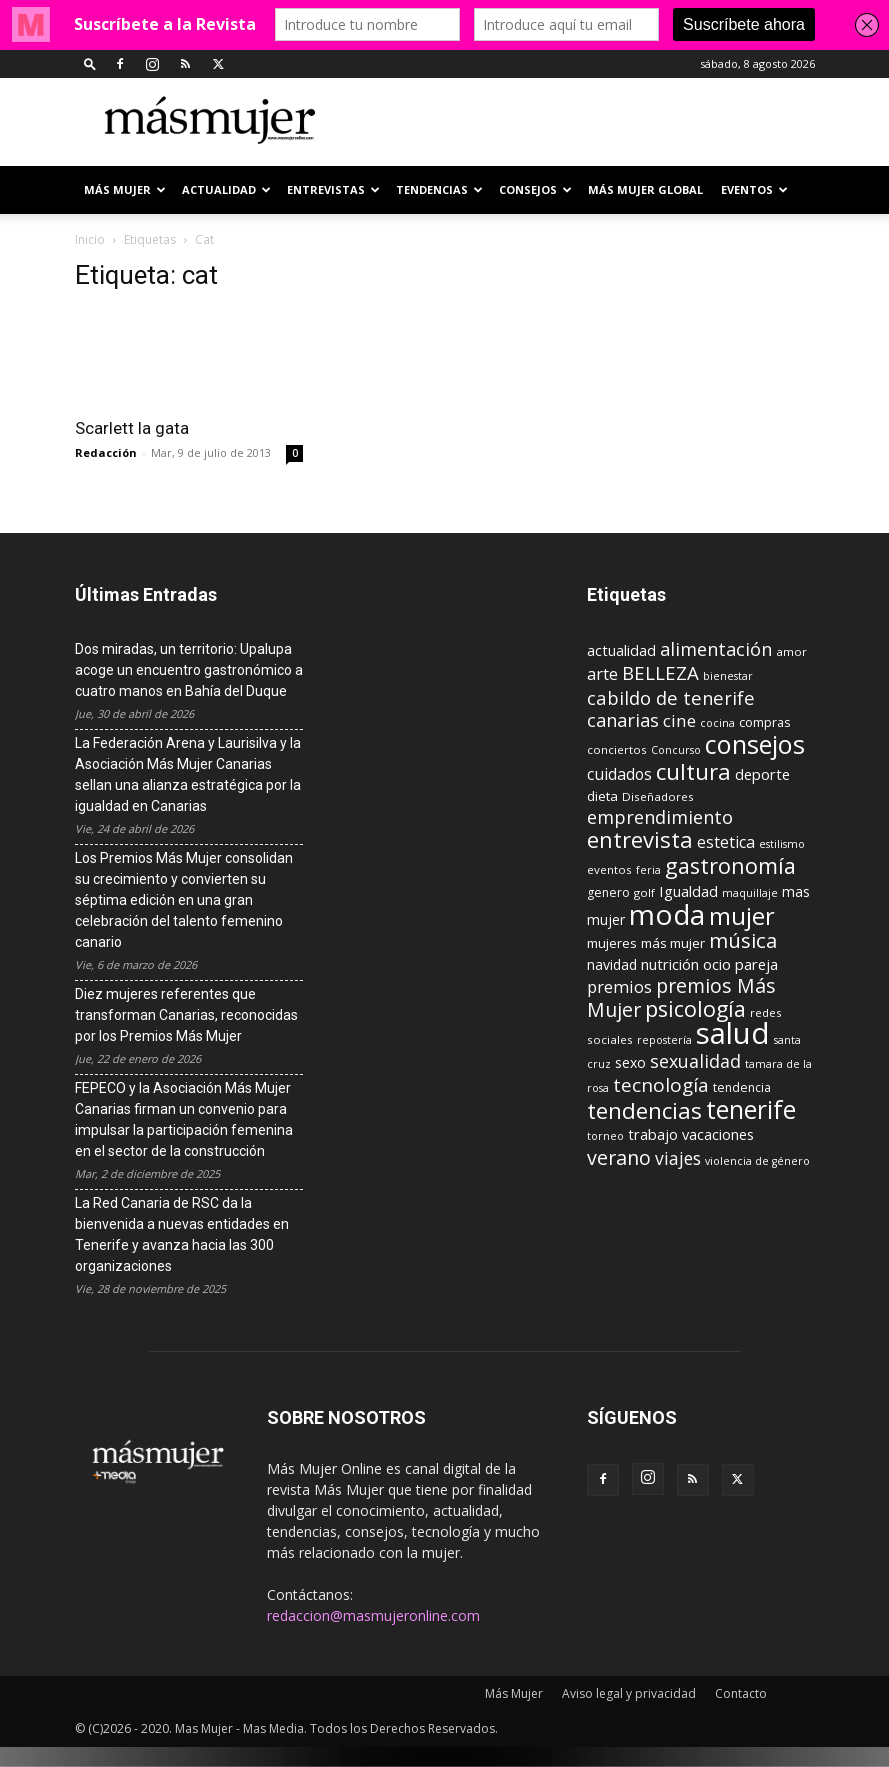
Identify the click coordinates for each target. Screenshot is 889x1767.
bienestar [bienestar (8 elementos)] (728, 676)
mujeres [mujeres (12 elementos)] (612, 943)
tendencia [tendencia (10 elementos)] (742, 1087)
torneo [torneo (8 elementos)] (605, 1136)
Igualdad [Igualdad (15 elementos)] (688, 891)
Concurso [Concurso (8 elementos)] (676, 750)
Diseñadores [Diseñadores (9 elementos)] (658, 796)
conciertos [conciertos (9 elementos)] (617, 749)
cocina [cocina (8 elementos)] (717, 723)
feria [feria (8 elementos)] (648, 870)
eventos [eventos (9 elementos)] (609, 869)
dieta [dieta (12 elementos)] (602, 796)
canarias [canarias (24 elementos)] (623, 720)
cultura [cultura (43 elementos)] (693, 771)
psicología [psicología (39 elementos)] (695, 1008)
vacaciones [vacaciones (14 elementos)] (718, 1134)
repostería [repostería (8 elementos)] (664, 1040)
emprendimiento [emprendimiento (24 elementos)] (660, 817)
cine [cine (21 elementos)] (679, 720)
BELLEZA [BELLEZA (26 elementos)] (660, 672)
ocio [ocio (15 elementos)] (717, 964)
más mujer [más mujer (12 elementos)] (673, 943)
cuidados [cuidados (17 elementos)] (619, 774)
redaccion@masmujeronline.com (373, 1615)
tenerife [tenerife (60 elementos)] (751, 1109)
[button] (90, 63)
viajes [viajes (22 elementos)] (678, 1158)
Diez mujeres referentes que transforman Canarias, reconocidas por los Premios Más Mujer (186, 1015)
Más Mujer (125, 189)
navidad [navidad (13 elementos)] (612, 964)
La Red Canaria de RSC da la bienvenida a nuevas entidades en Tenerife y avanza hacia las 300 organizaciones (182, 1234)
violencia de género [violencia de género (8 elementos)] (757, 1161)
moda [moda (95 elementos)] (667, 914)
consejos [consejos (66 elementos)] (755, 744)
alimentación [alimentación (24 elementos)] (716, 649)
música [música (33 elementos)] (743, 940)
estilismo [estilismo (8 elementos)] (782, 844)
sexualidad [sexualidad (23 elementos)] (695, 1061)
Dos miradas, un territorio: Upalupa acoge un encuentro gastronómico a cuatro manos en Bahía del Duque (189, 670)
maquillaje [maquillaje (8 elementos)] (750, 893)
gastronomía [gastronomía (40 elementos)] (730, 865)
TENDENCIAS (439, 189)
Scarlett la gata (132, 428)
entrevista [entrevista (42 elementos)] (640, 839)
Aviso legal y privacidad (629, 1693)
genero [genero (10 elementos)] (608, 892)
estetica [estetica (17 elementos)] (726, 842)
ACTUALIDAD (226, 189)
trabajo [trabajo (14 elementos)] (653, 1134)
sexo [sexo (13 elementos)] (630, 1062)
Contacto (741, 1693)
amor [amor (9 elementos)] (791, 651)
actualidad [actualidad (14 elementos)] (621, 650)
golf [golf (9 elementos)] (644, 892)
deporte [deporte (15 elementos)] (762, 774)
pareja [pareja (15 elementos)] (756, 964)
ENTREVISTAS (333, 189)
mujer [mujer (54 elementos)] (742, 916)
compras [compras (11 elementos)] (765, 722)
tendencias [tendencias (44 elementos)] (644, 1110)
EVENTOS (754, 189)
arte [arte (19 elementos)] (602, 673)
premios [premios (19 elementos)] (619, 986)
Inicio (90, 239)
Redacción (106, 452)
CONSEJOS (535, 189)
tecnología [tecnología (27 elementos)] (661, 1085)
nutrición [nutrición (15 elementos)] (670, 964)
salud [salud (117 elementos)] (733, 1033)
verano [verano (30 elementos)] (619, 1157)
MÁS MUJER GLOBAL (645, 189)
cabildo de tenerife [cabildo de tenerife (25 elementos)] (671, 697)
